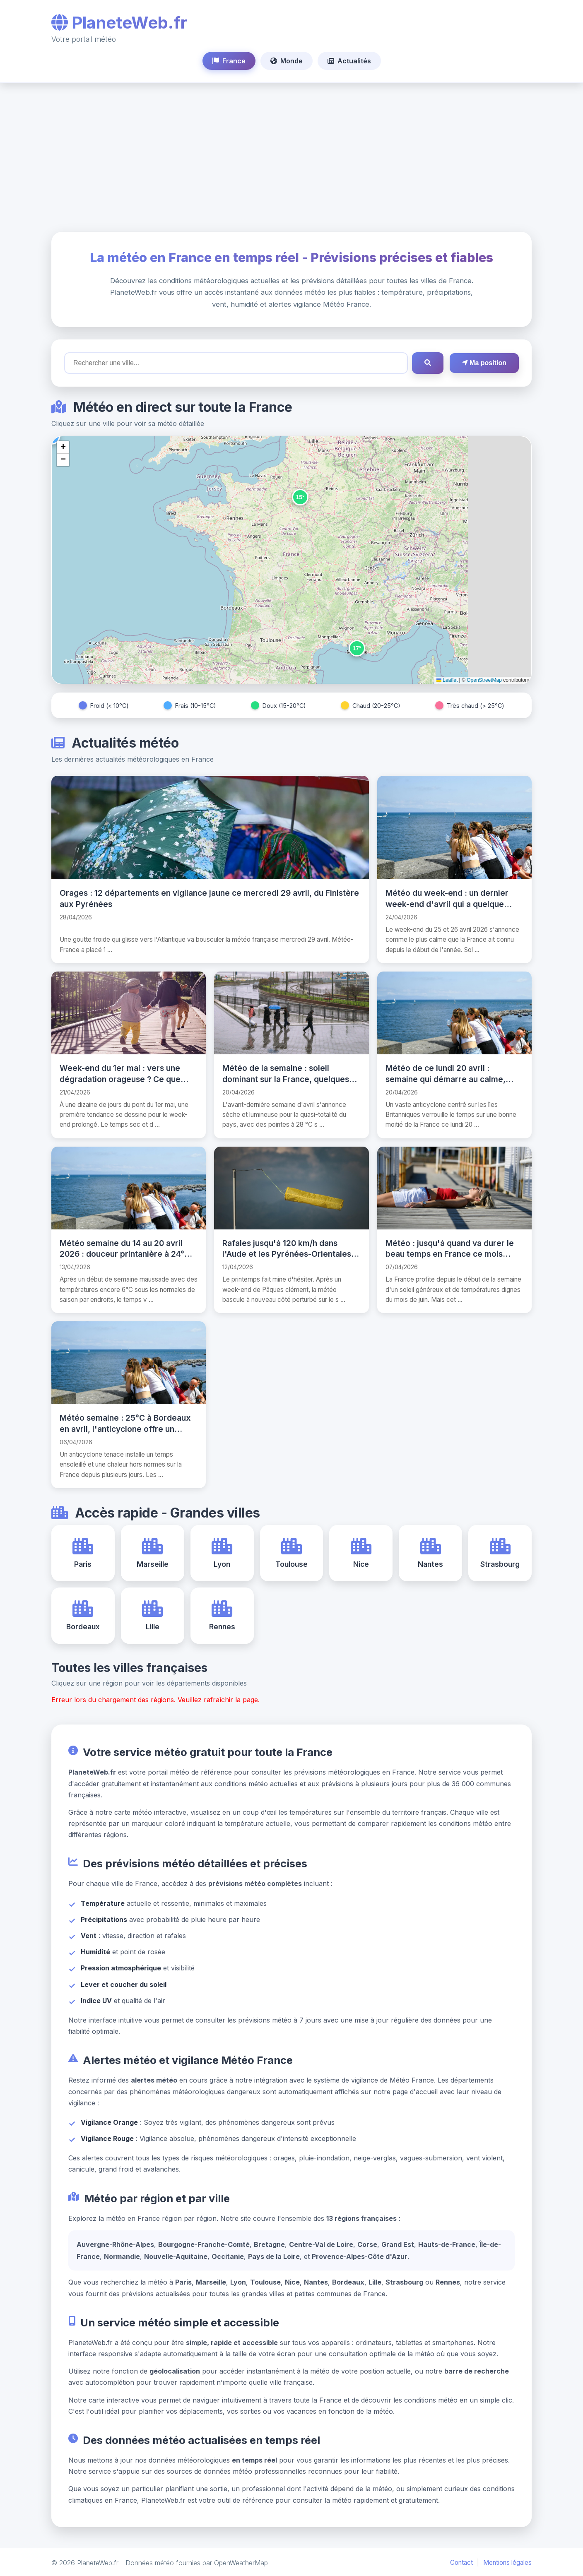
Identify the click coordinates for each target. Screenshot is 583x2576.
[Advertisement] (291, 157)
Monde (286, 61)
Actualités (349, 61)
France (229, 61)
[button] (300, 497)
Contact (461, 2562)
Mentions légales (507, 2562)
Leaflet (447, 680)
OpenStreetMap (484, 680)
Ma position (484, 362)
